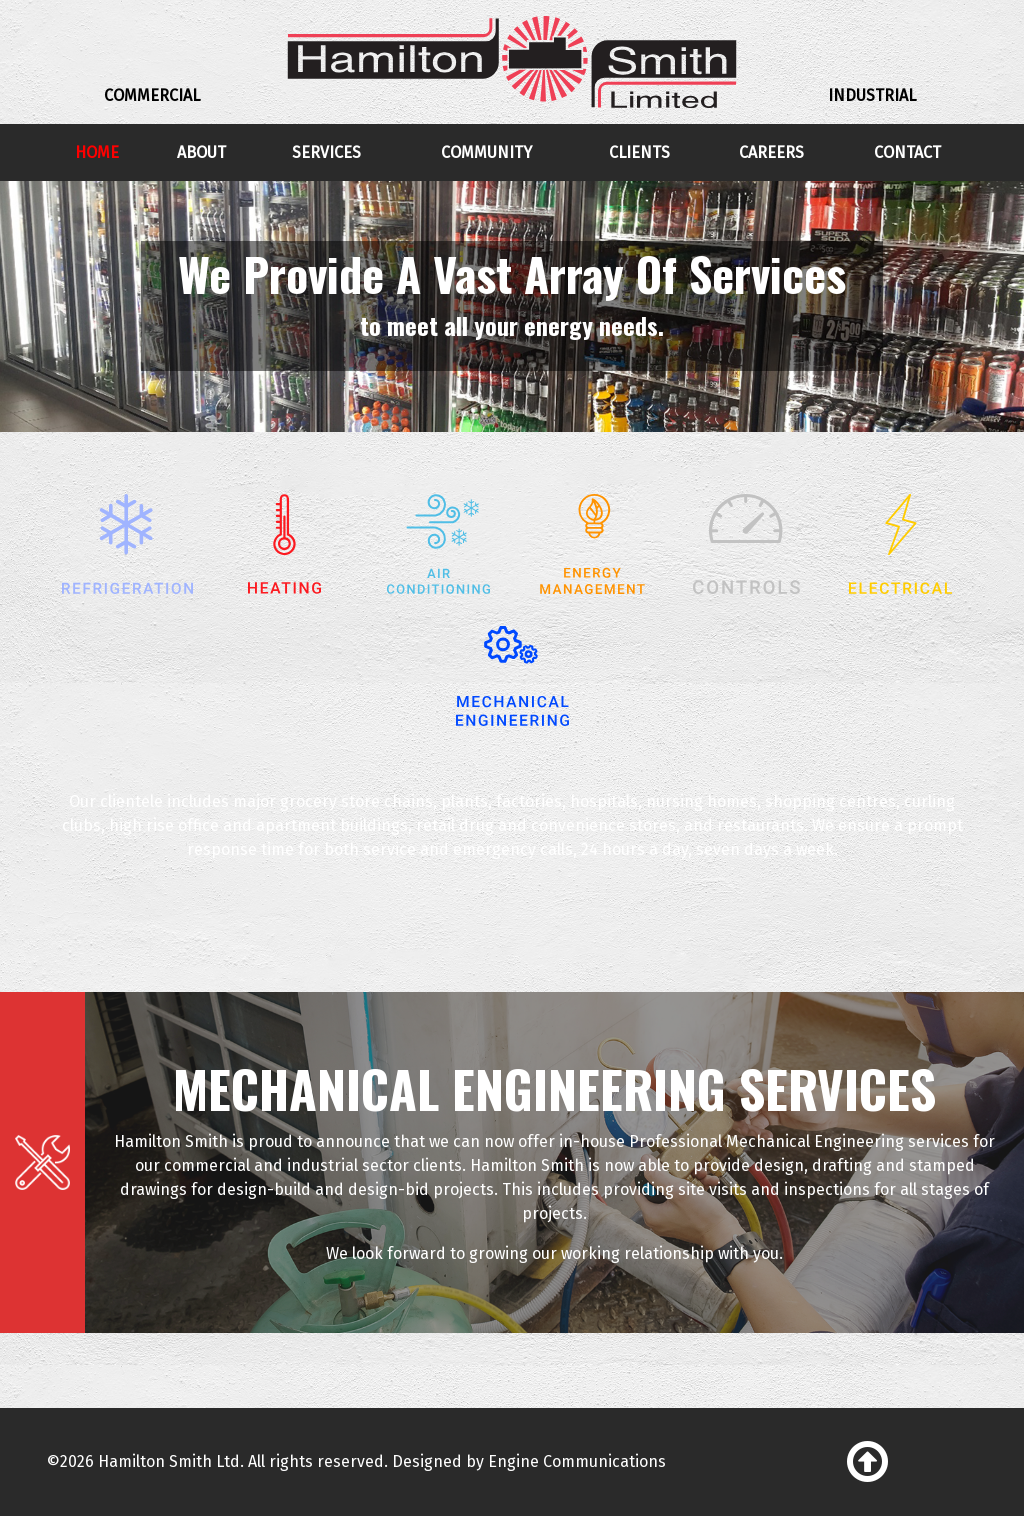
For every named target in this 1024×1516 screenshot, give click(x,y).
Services (326, 152)
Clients (639, 152)
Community (486, 152)
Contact (907, 152)
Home (97, 152)
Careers (771, 152)
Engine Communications (577, 1461)
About (201, 152)
